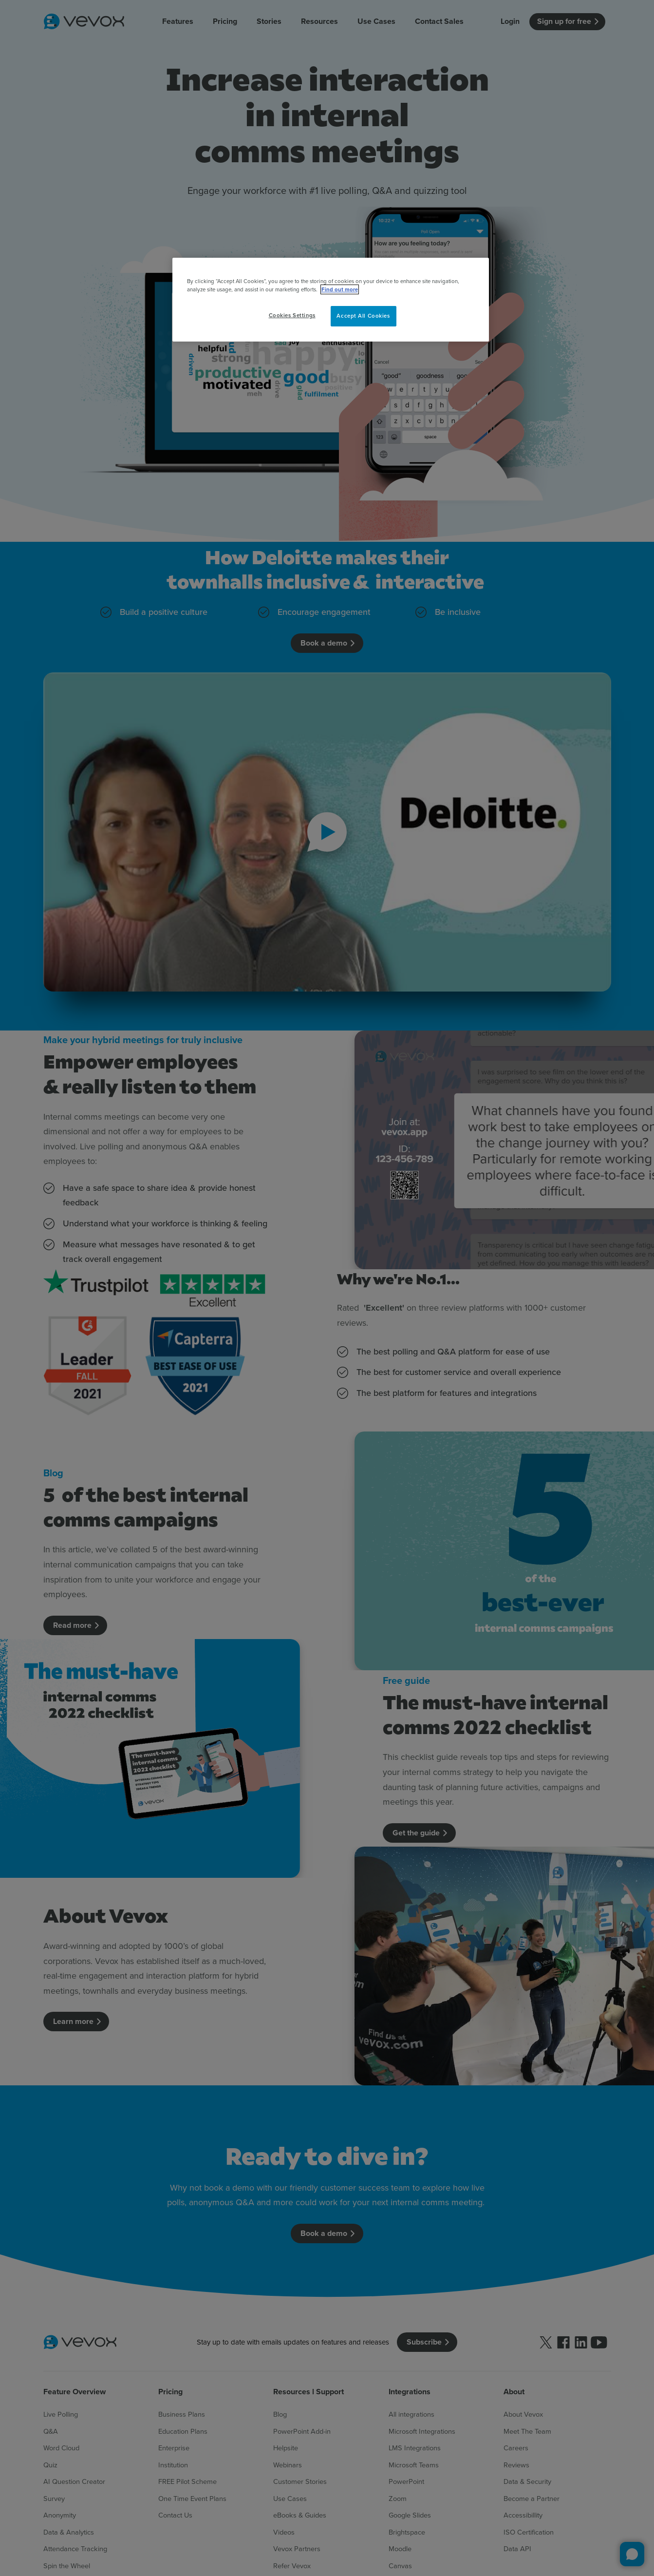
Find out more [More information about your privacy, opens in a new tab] (339, 289)
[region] (330, 300)
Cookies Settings (292, 315)
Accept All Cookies (363, 316)
